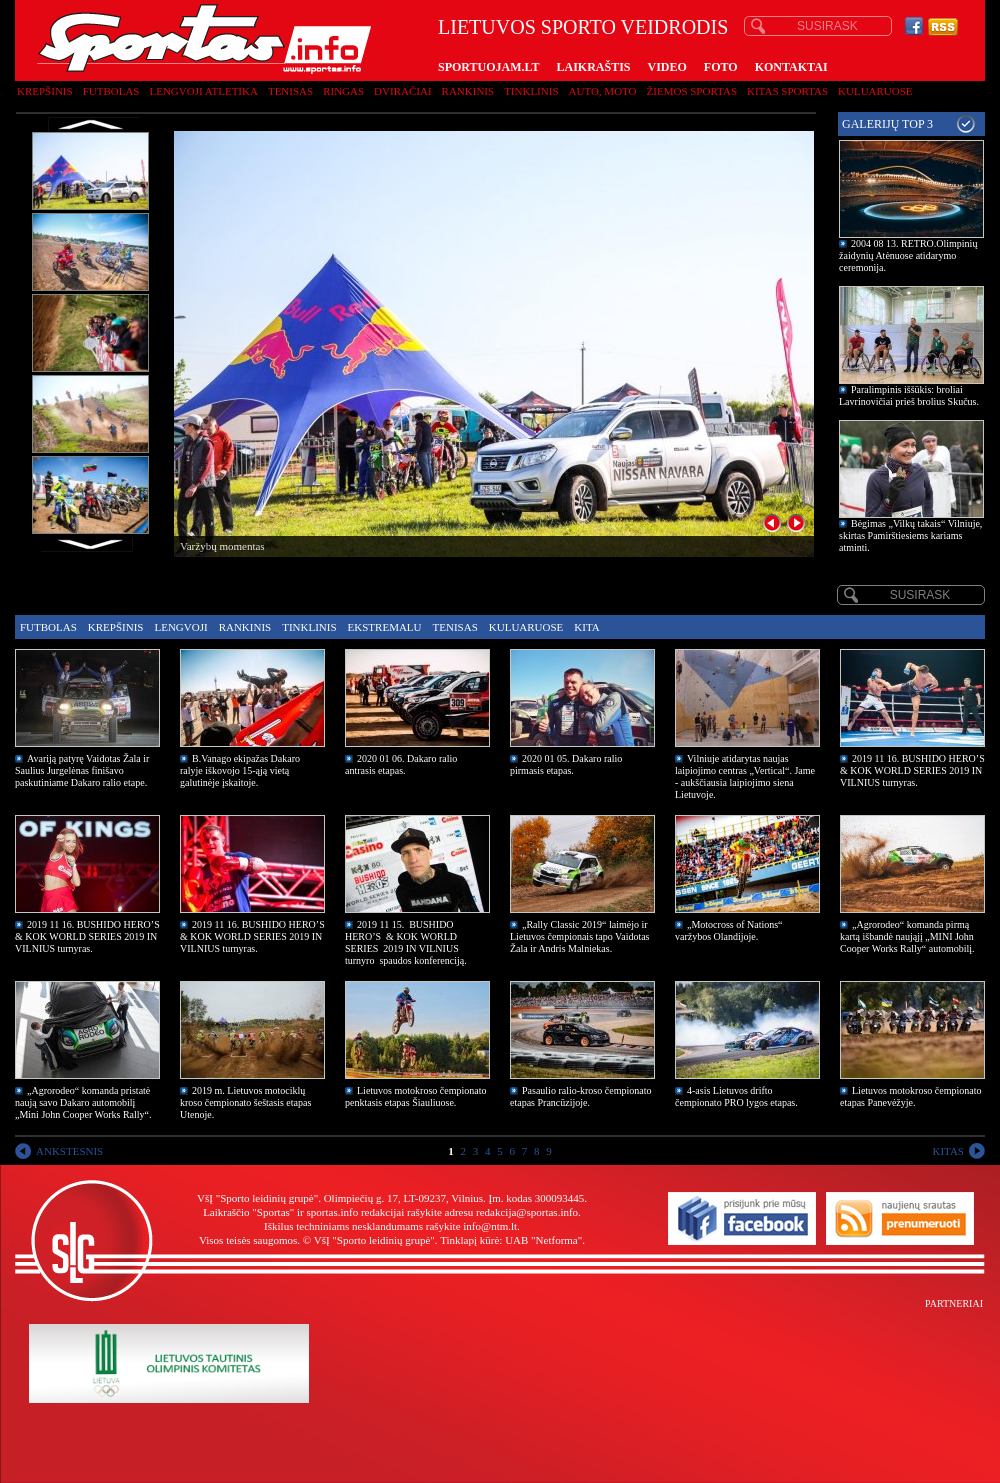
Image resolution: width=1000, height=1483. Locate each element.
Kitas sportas (787, 91)
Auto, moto (603, 91)
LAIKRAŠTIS (593, 67)
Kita (586, 627)
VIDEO (667, 67)
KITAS (948, 1151)
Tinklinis (531, 91)
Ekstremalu (385, 627)
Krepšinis (45, 91)
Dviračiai (402, 91)
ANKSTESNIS (69, 1151)
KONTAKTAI (791, 67)
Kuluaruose (875, 91)
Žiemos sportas (692, 91)
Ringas (343, 91)
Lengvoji (180, 627)
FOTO (721, 67)
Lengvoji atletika (203, 91)
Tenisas (290, 91)
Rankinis (468, 91)
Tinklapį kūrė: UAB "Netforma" (511, 1240)
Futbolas (111, 91)
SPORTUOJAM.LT (488, 67)
